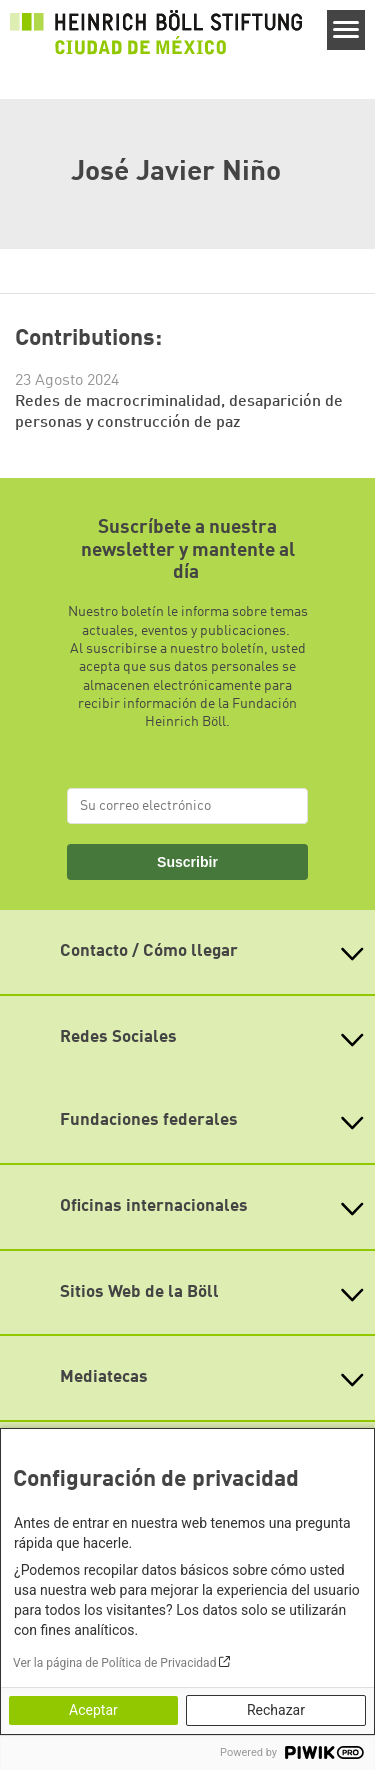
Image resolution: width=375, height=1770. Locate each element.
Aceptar (93, 1710)
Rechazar (276, 1710)
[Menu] (346, 30)
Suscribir (187, 862)
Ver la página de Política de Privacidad (114, 1663)
